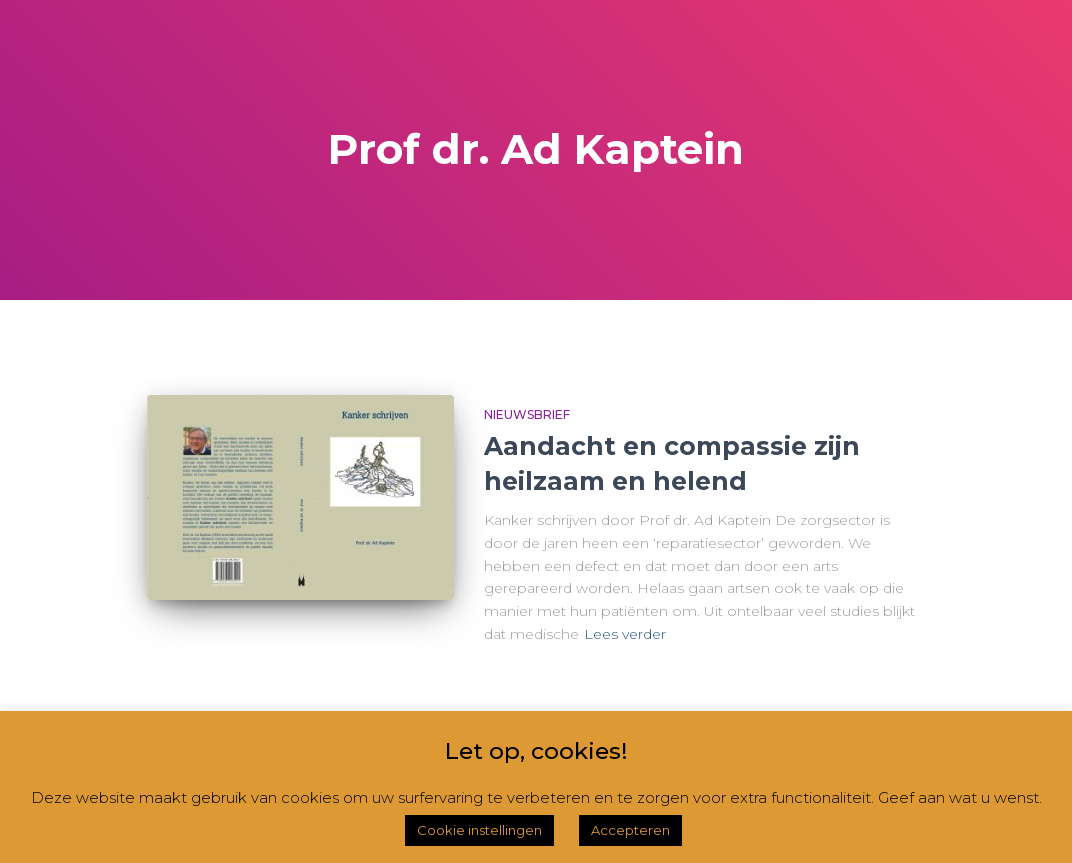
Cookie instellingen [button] (479, 830)
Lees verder (625, 634)
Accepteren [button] (630, 830)
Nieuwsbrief (527, 414)
